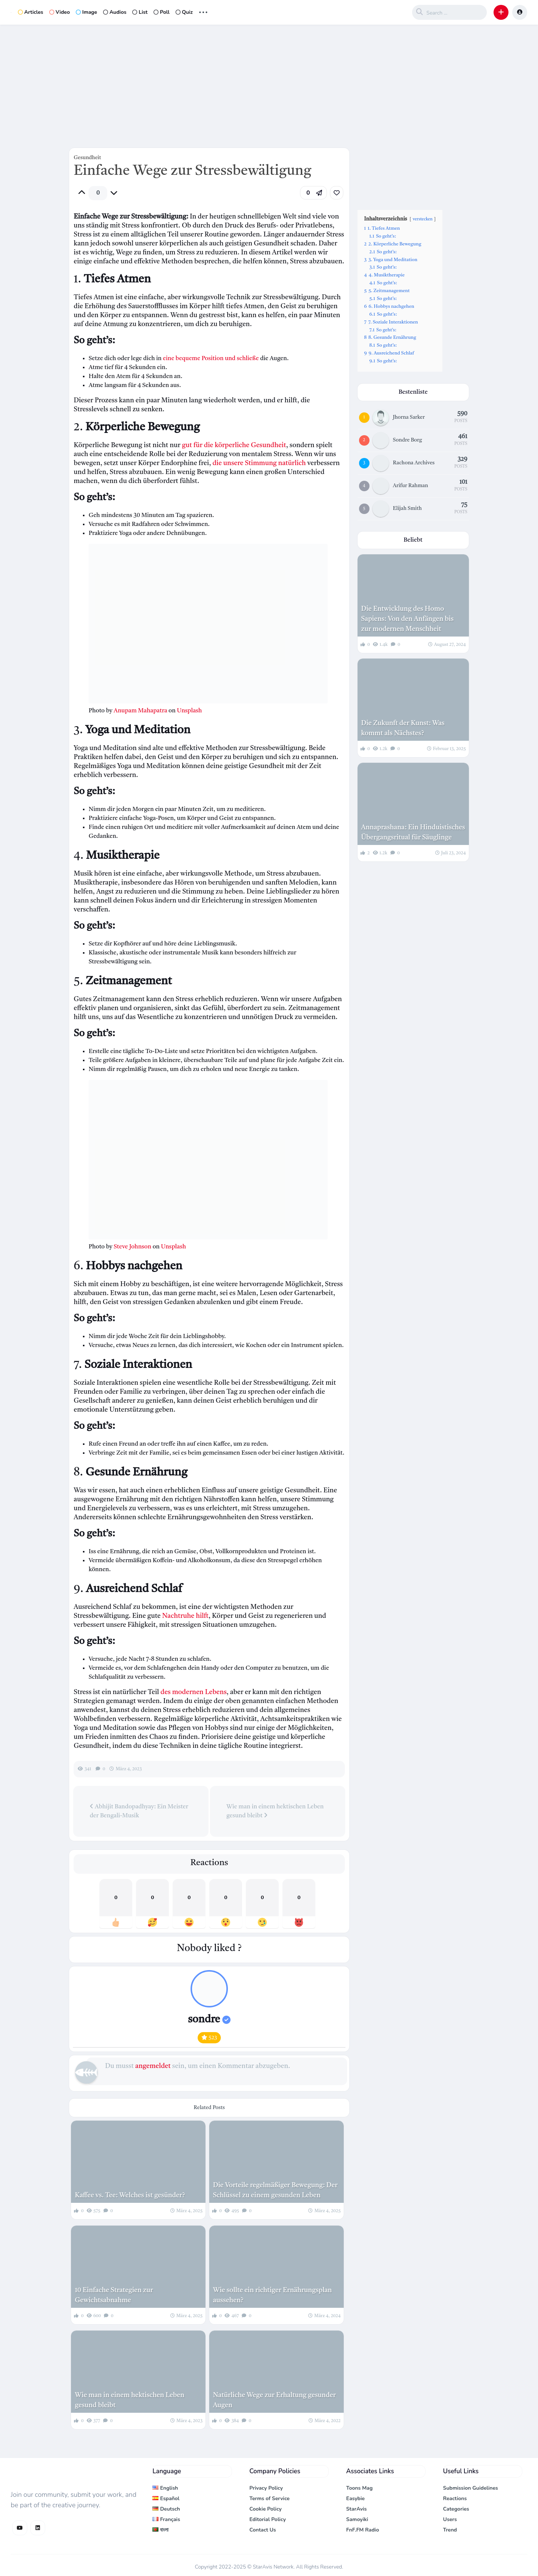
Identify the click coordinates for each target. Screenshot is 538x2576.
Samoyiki (357, 2519)
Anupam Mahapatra (140, 711)
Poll (162, 12)
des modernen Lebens (194, 1692)
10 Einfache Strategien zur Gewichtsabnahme (114, 2295)
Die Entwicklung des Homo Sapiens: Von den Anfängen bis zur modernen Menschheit (407, 619)
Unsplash (189, 711)
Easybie (355, 2498)
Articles (30, 12)
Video (59, 12)
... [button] (203, 11)
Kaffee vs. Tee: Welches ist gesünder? (130, 2195)
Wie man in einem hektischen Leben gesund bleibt (275, 1811)
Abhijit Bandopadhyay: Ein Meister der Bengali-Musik (139, 1811)
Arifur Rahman (410, 485)
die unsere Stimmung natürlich (259, 463)
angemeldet (153, 2066)
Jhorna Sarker (409, 417)
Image (86, 12)
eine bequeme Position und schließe (211, 359)
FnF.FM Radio (362, 2529)
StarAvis (356, 2508)
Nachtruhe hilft (185, 1616)
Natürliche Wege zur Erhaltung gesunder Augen (274, 2400)
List (140, 12)
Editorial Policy (267, 2519)
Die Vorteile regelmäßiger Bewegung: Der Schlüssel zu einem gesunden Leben (275, 2190)
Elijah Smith (407, 508)
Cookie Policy (265, 2508)
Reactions (455, 2498)
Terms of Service (269, 2498)
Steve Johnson (132, 1247)
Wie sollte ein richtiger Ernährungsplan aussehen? (272, 2295)
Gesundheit (87, 157)
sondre (209, 2020)
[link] (336, 192)
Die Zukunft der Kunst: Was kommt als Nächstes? (403, 728)
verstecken (423, 219)
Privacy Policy (266, 2488)
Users (450, 2519)
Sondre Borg (407, 440)
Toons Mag (359, 2488)
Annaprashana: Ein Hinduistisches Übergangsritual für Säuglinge (413, 832)
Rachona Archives (414, 462)
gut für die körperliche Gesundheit (234, 445)
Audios (114, 12)
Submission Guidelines (470, 2488)
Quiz (184, 12)
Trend (450, 2529)
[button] (501, 12)
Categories (456, 2508)
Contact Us (262, 2529)
